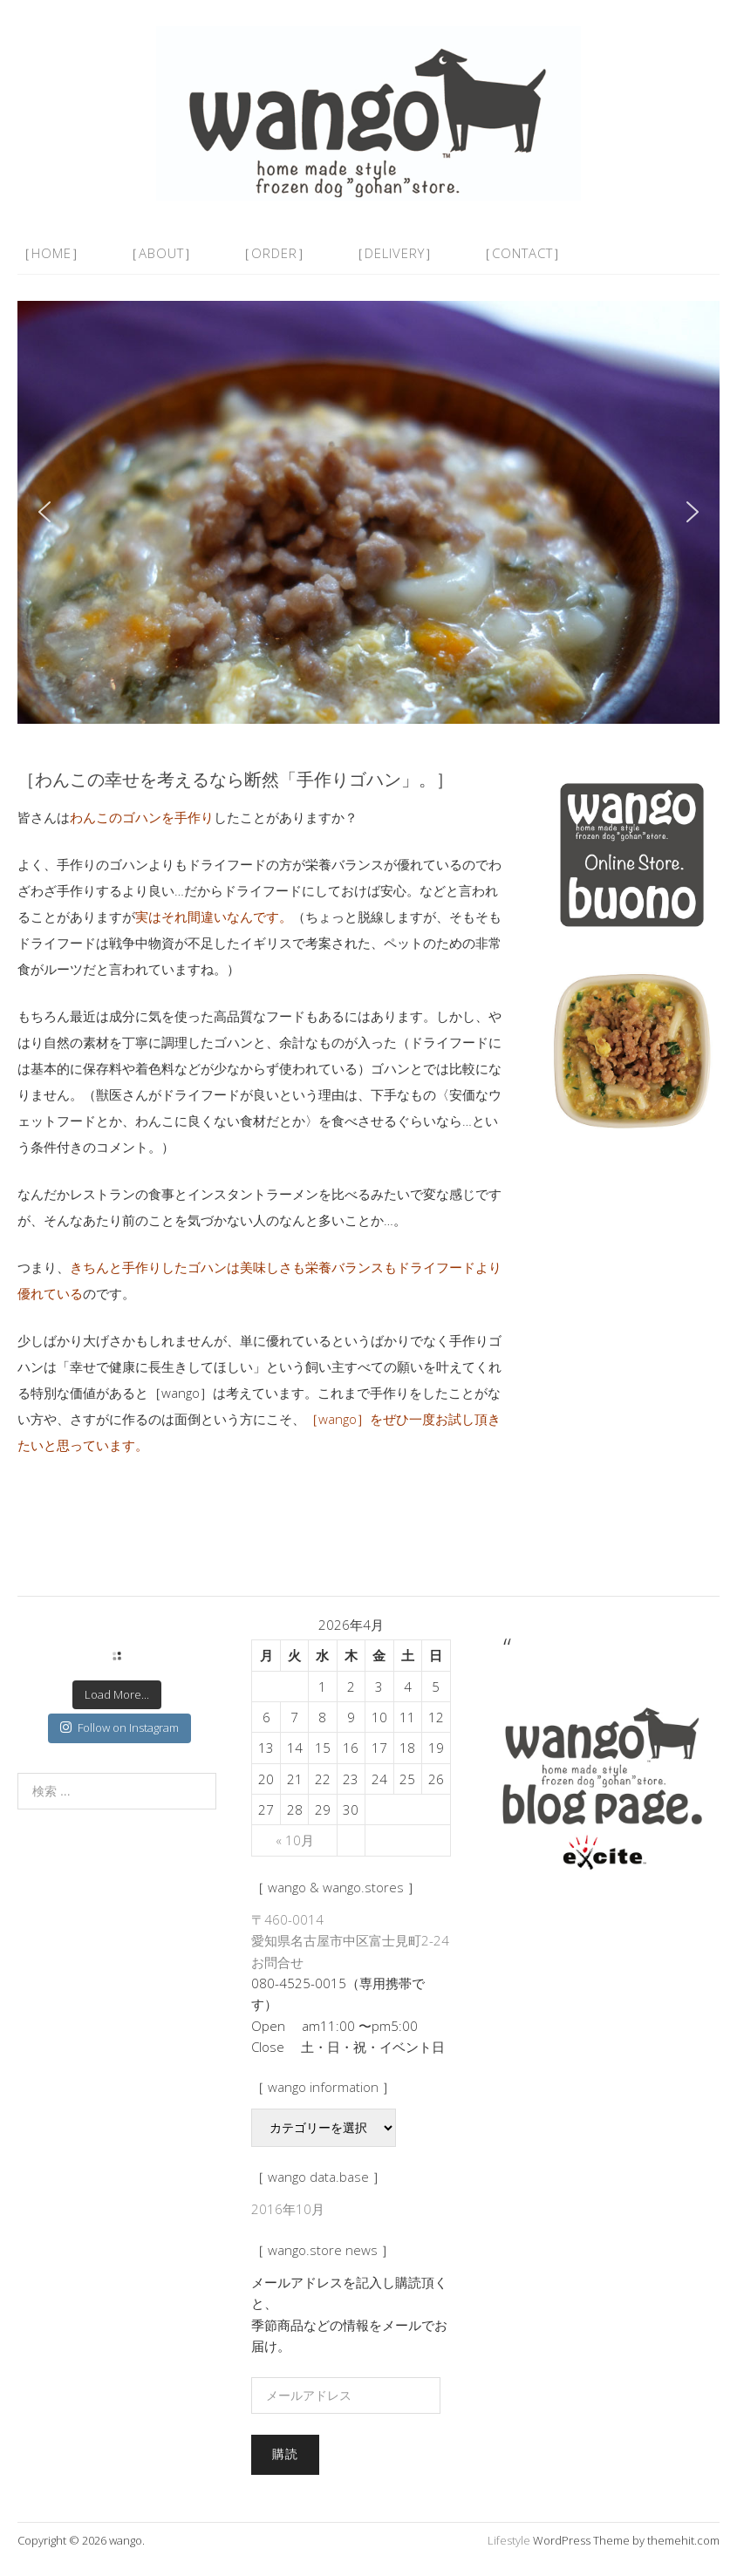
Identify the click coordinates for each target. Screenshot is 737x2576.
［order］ (274, 253)
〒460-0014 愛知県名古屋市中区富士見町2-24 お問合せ (350, 1941)
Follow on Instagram (119, 1727)
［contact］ (522, 253)
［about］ (161, 253)
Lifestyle (509, 2540)
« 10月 (295, 1840)
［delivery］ (395, 253)
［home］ (51, 253)
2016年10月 (287, 2209)
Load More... (117, 1694)
